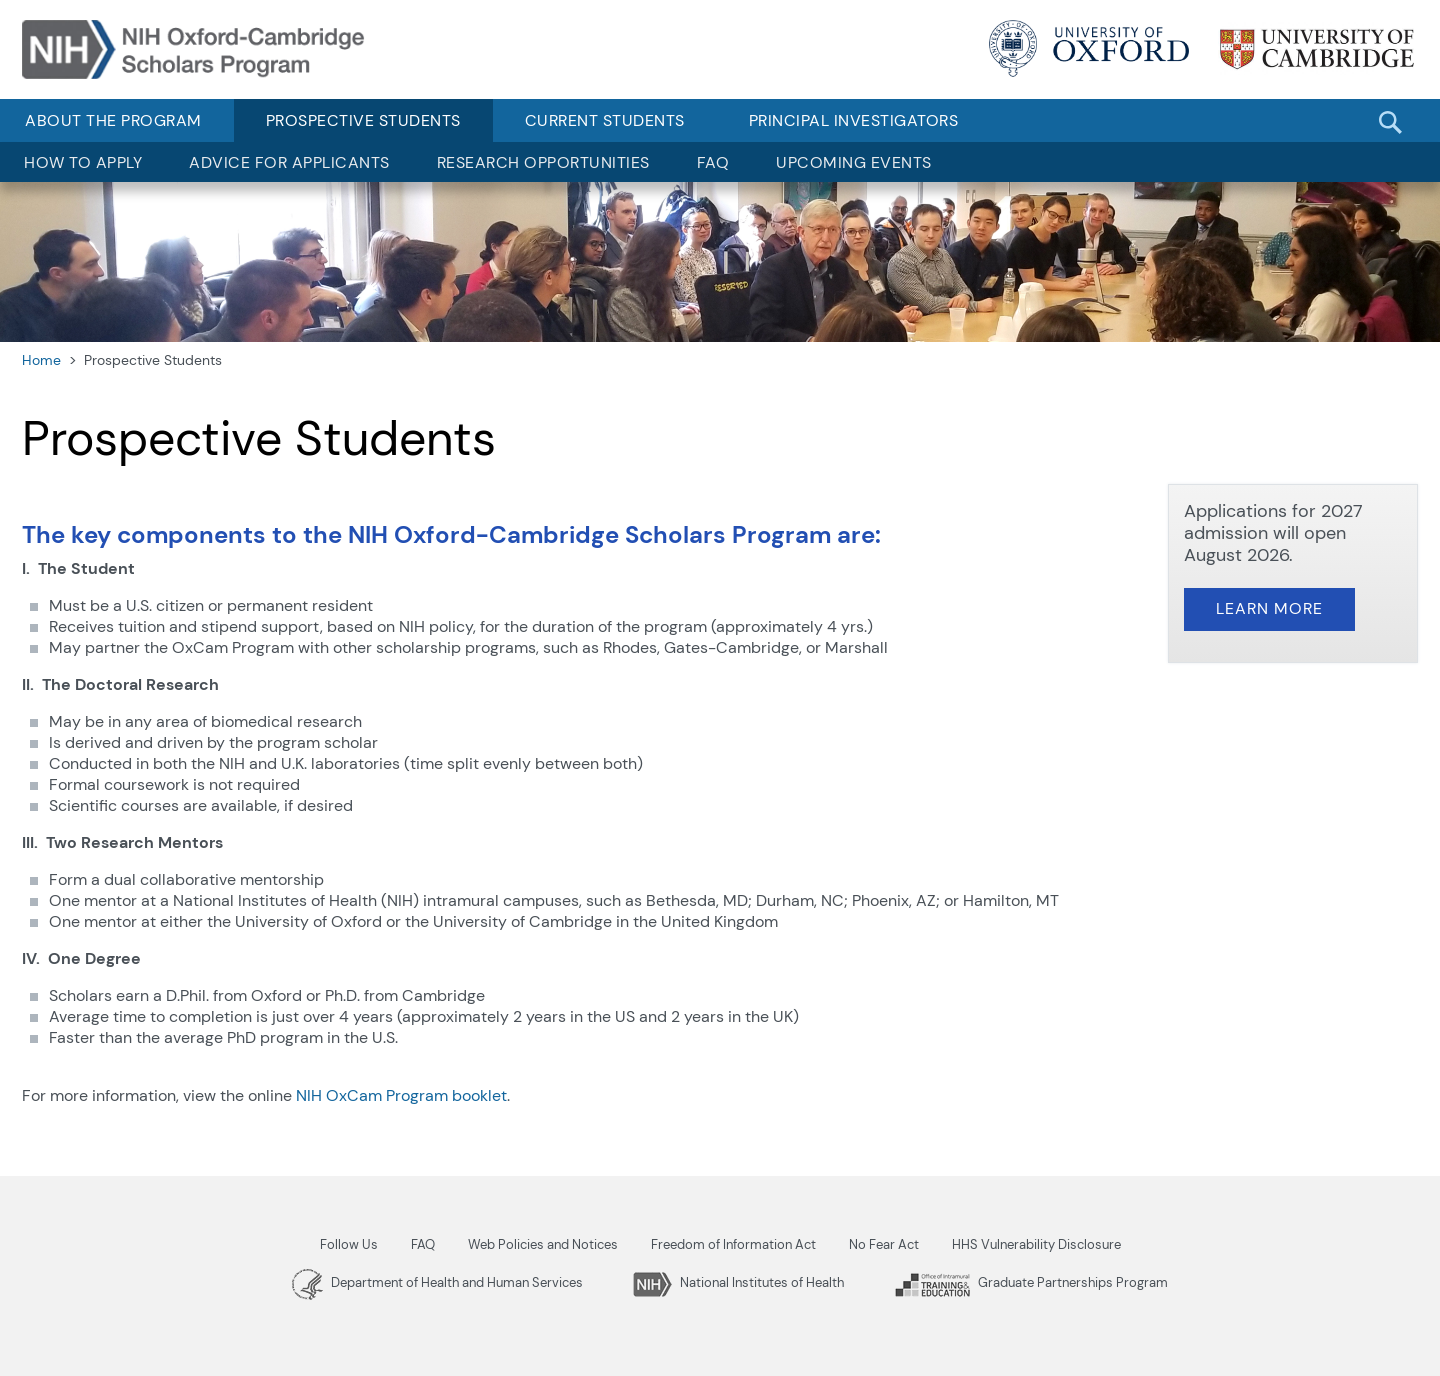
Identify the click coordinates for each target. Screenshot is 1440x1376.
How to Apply (83, 162)
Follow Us (349, 1244)
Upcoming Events (854, 162)
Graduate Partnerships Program (1031, 1282)
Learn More (1269, 608)
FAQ (713, 162)
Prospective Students (363, 120)
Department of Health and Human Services (437, 1282)
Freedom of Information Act (733, 1244)
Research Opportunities (543, 162)
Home (41, 360)
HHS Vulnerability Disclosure (1036, 1244)
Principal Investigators (854, 120)
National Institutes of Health (738, 1282)
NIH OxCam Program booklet (401, 1095)
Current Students (605, 120)
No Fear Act (884, 1244)
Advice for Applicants (289, 162)
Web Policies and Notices (543, 1244)
